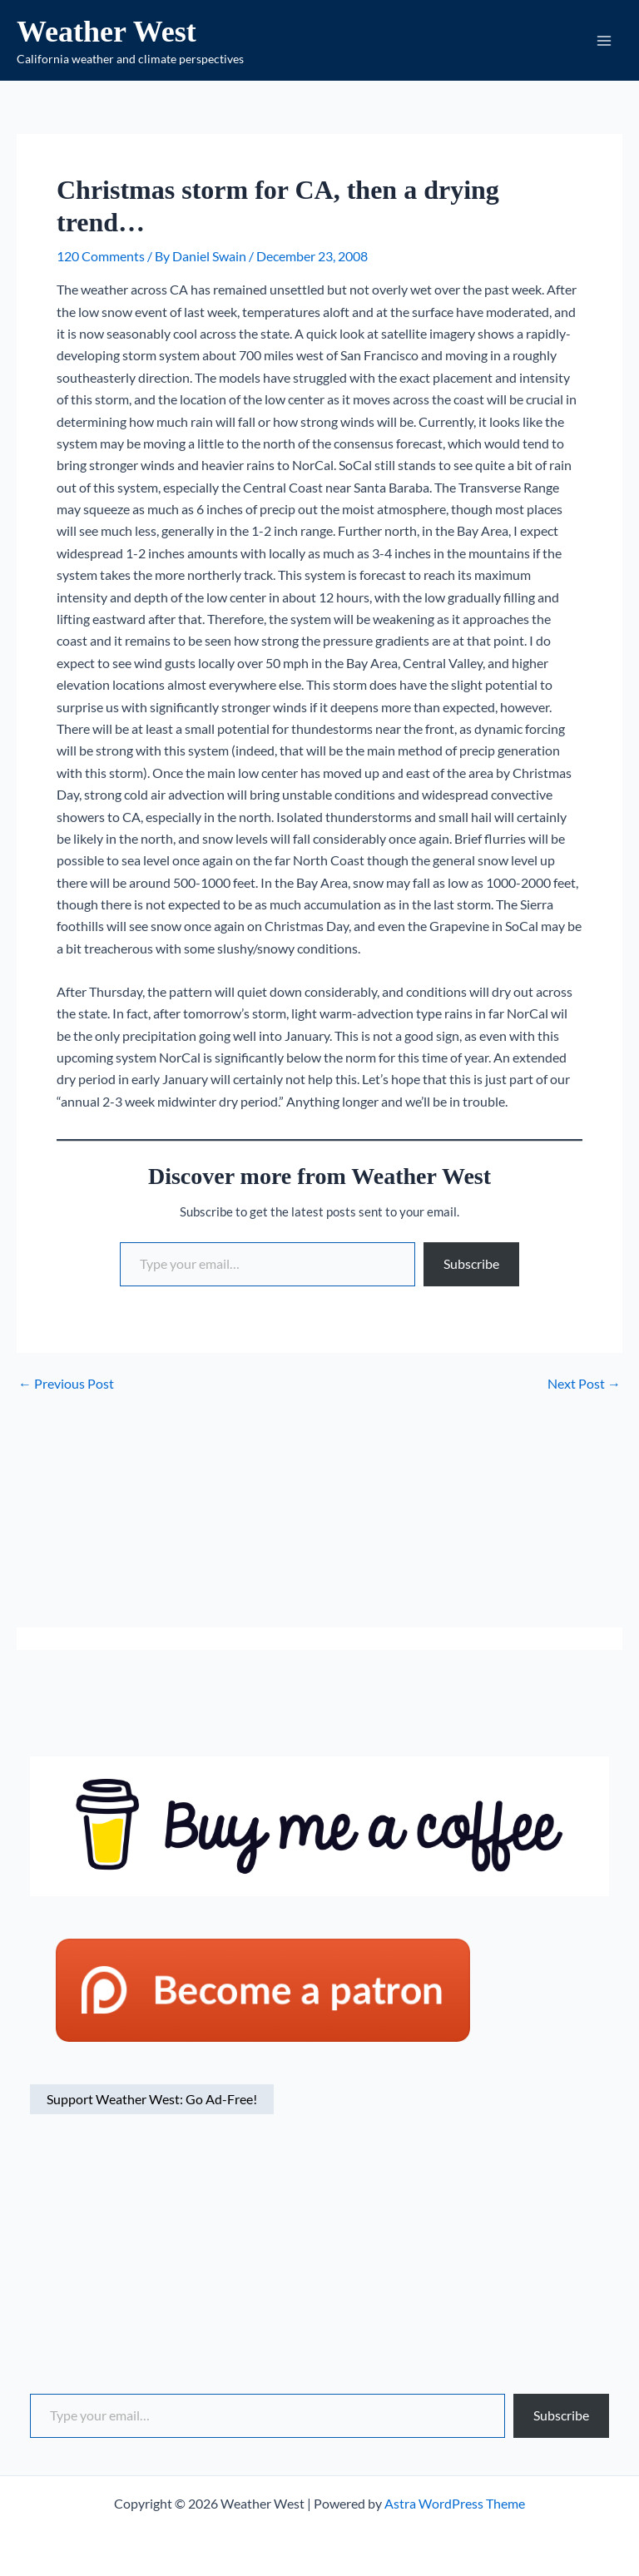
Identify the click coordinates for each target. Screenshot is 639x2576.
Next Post (584, 1388)
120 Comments (101, 260)
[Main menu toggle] (604, 42)
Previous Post (66, 1388)
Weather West (119, 33)
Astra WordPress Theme (454, 2503)
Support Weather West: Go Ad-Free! (152, 2103)
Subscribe (471, 1268)
